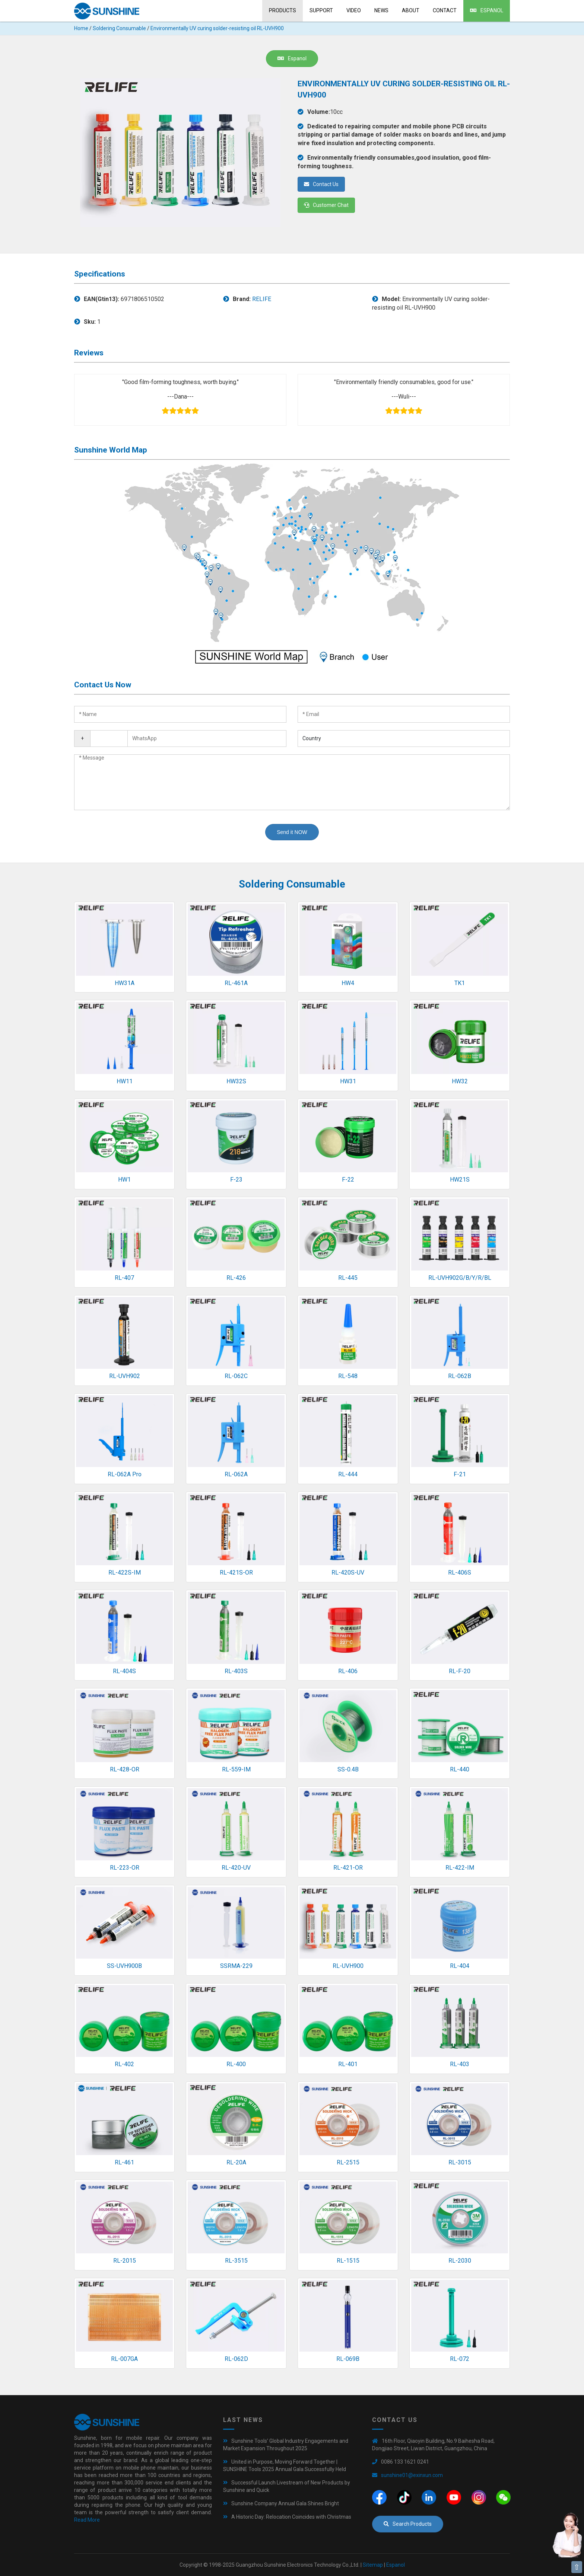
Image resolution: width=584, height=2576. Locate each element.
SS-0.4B (348, 1769)
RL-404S (124, 1671)
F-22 (348, 1179)
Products (282, 10)
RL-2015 (124, 2260)
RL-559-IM (236, 1769)
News (381, 10)
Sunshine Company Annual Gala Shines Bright (285, 2503)
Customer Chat (326, 205)
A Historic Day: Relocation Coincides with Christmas (291, 2517)
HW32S (236, 1081)
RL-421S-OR (236, 1572)
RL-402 (124, 2064)
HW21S (460, 1179)
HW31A (124, 983)
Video (353, 10)
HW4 (348, 983)
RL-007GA (124, 2358)
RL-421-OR (348, 1867)
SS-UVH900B (124, 1965)
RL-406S (459, 1572)
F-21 (460, 1474)
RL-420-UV (236, 1867)
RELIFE (261, 299)
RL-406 (348, 1671)
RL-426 (236, 1277)
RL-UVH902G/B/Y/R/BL (459, 1277)
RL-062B (459, 1376)
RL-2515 (348, 2162)
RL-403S (236, 1671)
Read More (87, 2520)
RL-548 (348, 1376)
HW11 (125, 1081)
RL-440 (459, 1769)
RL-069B (347, 2358)
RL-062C (236, 1376)
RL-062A (236, 1474)
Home (81, 28)
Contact (445, 10)
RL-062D (236, 2358)
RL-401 (348, 2064)
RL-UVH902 (124, 1376)
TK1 (459, 983)
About (410, 10)
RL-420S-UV (347, 1572)
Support (321, 10)
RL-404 (459, 1965)
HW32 (460, 1081)
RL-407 (124, 1277)
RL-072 (459, 2358)
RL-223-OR (124, 1867)
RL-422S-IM (124, 1572)
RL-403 (459, 2064)
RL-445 (348, 1277)
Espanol (486, 10)
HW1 (124, 1179)
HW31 (348, 1081)
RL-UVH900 (348, 1965)
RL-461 (124, 2162)
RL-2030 (459, 2260)
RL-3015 (459, 2162)
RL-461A (236, 983)
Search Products (408, 2524)
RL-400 (236, 2064)
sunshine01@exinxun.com (412, 2475)
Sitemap (373, 2565)
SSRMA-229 (236, 1965)
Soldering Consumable (119, 28)
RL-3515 (236, 2260)
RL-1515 (348, 2260)
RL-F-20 (459, 1671)
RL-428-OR (124, 1769)
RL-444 (348, 1474)
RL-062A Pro (125, 1474)
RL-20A (236, 2162)
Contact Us (321, 184)
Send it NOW (292, 832)
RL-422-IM (459, 1867)
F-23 (236, 1179)
